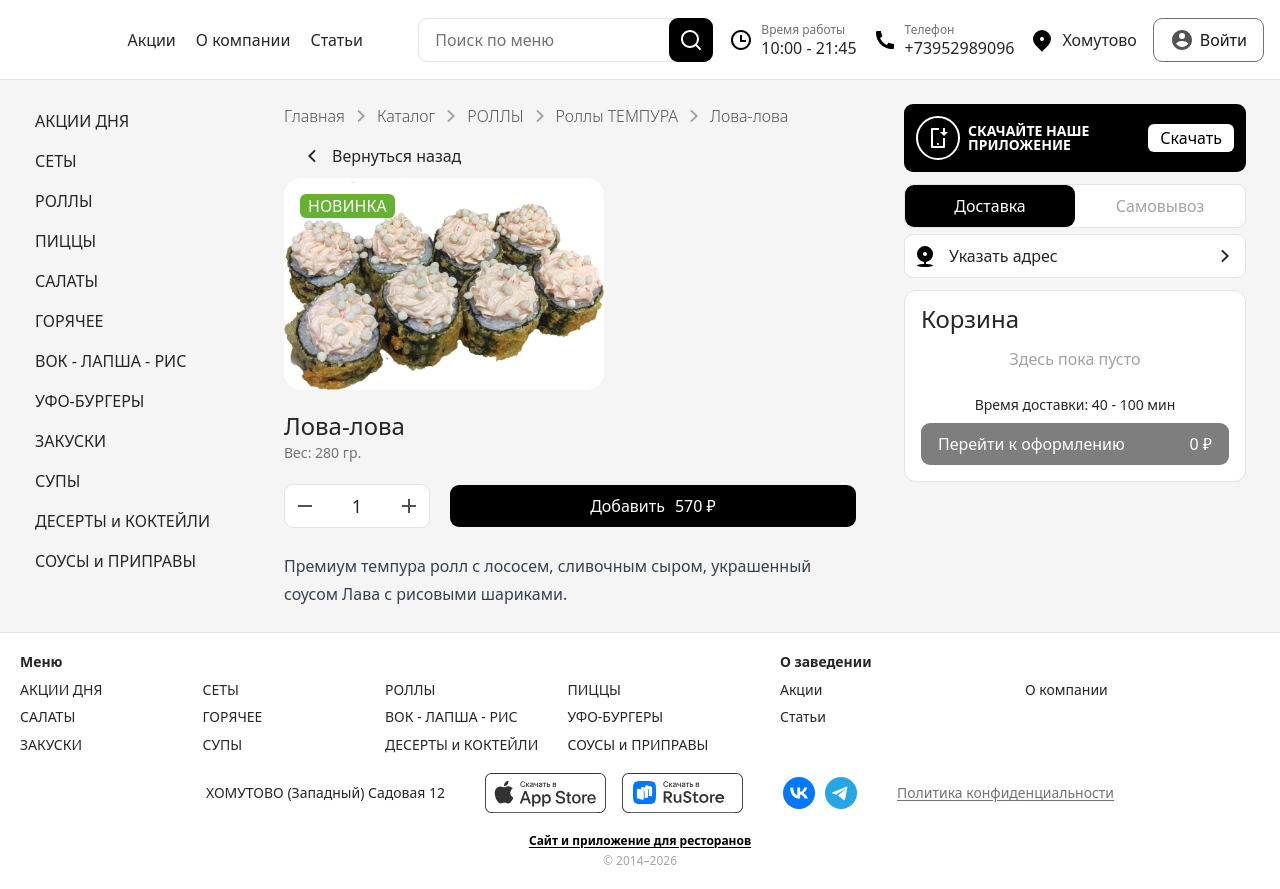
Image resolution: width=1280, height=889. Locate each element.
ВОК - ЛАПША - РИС (451, 717)
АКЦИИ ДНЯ (61, 690)
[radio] (990, 206)
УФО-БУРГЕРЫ (616, 717)
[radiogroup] (1075, 206)
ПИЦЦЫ (594, 690)
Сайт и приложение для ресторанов (640, 841)
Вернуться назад (380, 156)
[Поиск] (691, 40)
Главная (314, 116)
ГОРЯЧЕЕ (233, 717)
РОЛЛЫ (495, 116)
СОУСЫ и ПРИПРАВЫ (638, 745)
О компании (243, 40)
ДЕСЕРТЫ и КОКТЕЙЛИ (461, 745)
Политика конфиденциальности (1005, 792)
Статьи (336, 40)
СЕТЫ (221, 690)
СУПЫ (223, 745)
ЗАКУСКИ (51, 745)
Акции (151, 40)
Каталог (406, 116)
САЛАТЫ (47, 717)
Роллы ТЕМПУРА (617, 116)
